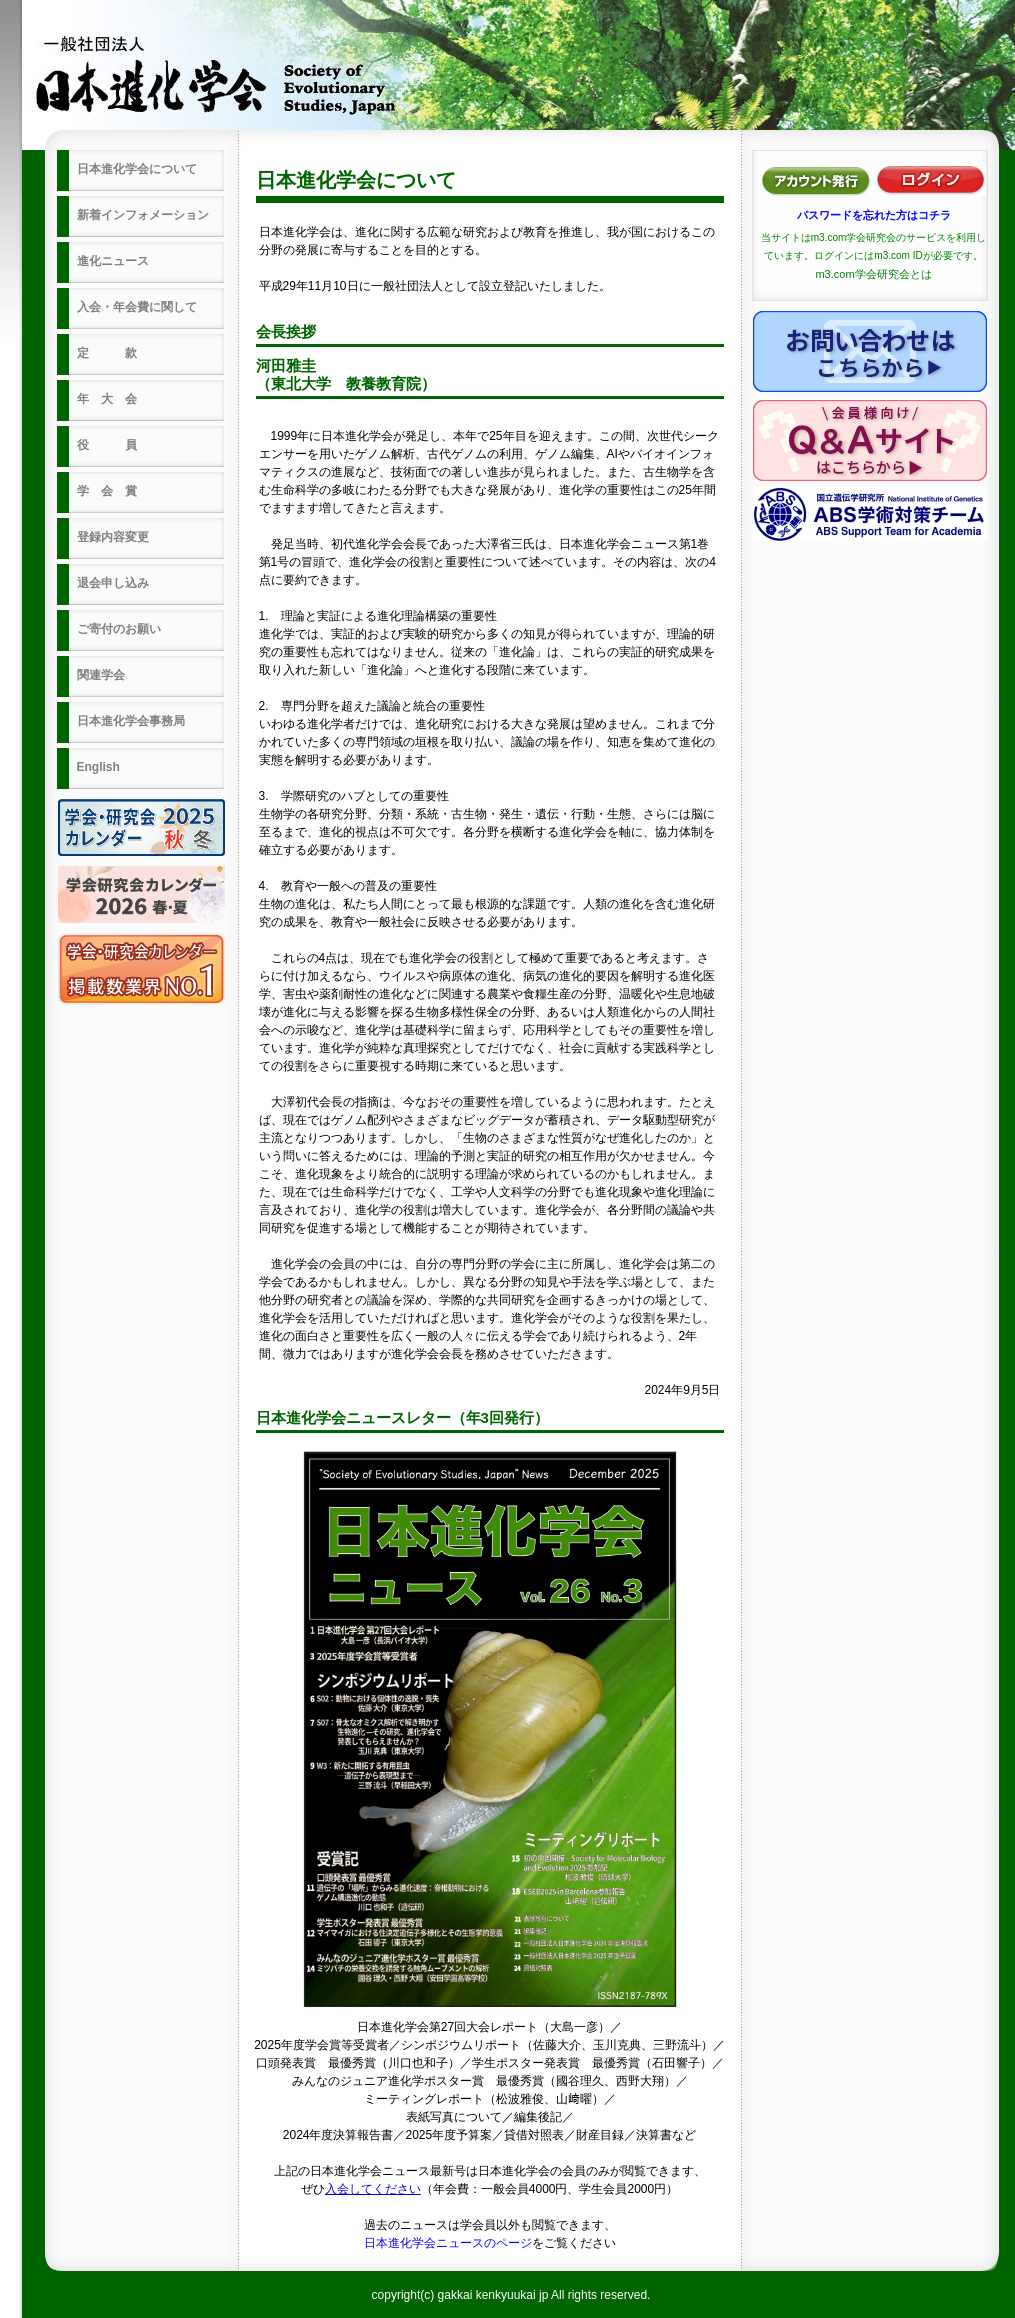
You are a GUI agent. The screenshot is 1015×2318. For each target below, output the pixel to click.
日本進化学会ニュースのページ (448, 2243)
